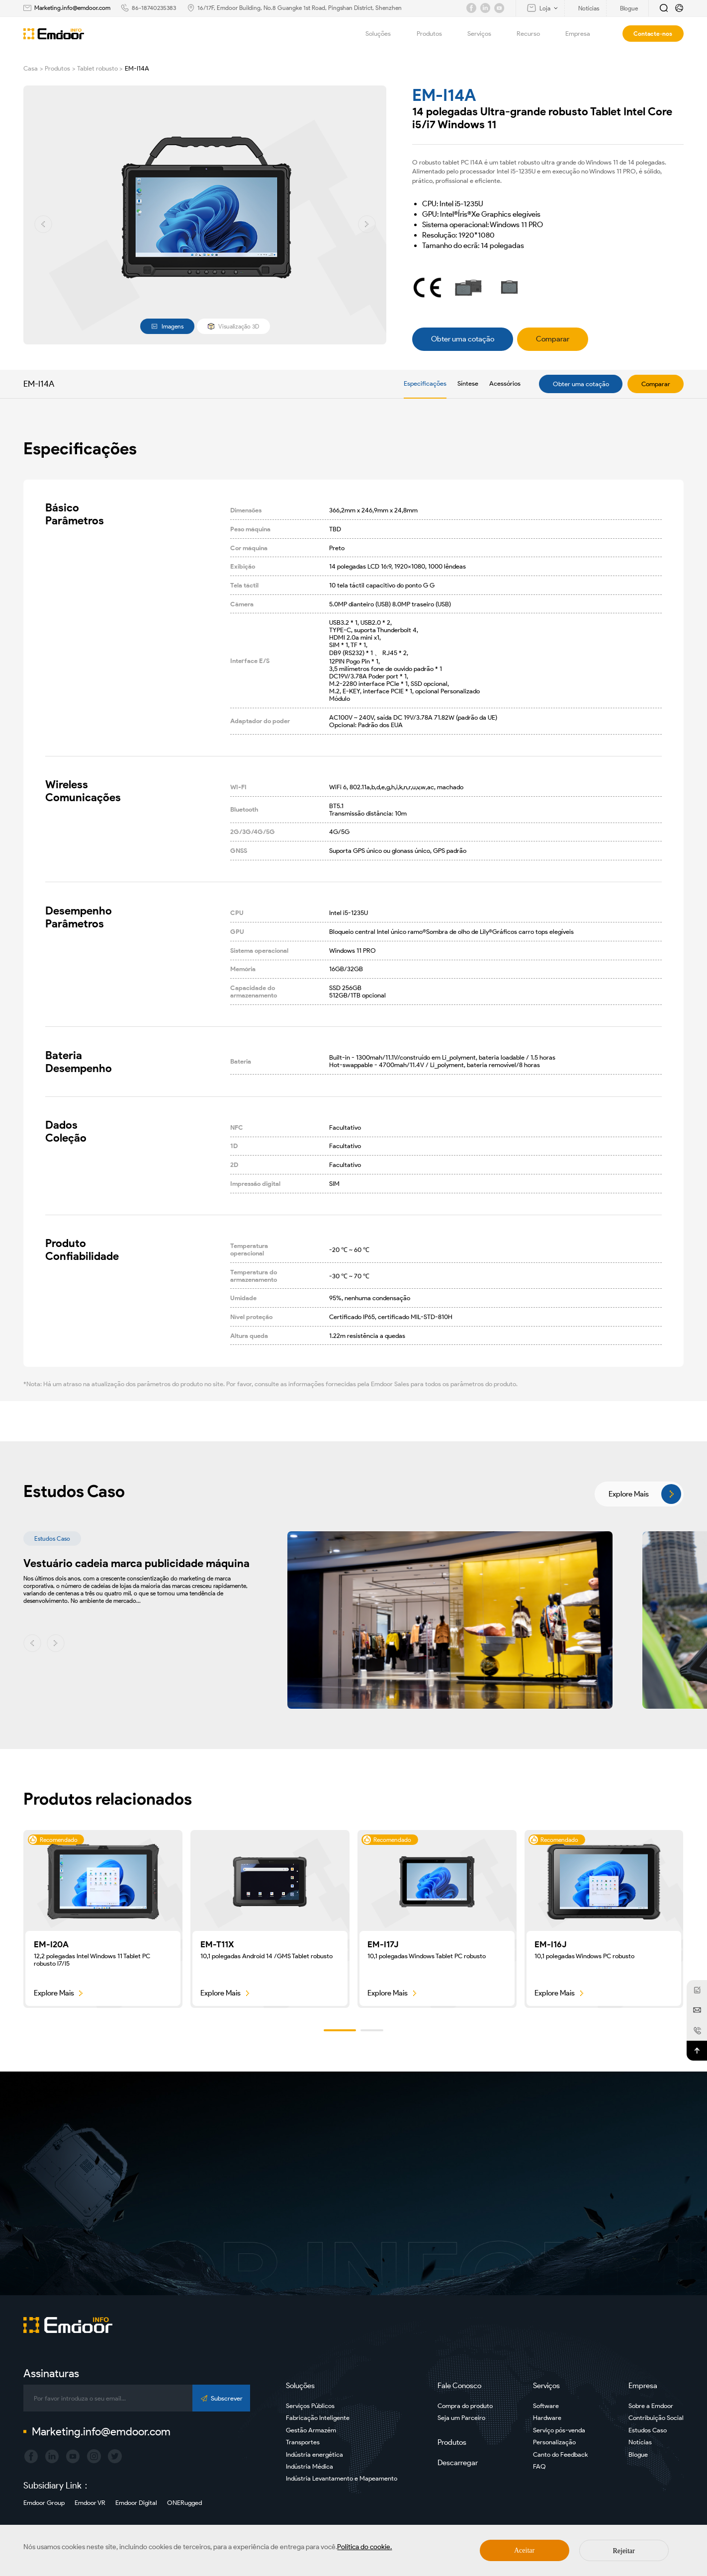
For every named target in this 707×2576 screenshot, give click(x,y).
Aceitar (524, 2550)
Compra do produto (465, 2406)
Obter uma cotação (581, 384)
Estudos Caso (647, 2430)
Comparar (655, 384)
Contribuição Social (656, 2417)
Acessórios (505, 383)
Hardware (547, 2417)
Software (546, 2406)
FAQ (539, 2466)
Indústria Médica (309, 2466)
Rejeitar (623, 2551)
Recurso (534, 34)
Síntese (467, 383)
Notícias (640, 2442)
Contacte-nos (652, 33)
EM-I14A (137, 68)
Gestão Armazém (311, 2430)
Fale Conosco (459, 2385)
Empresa (583, 34)
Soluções (383, 34)
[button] (43, 224)
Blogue (638, 2454)
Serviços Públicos (310, 2406)
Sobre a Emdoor (650, 2406)
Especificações (425, 383)
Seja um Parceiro (461, 2417)
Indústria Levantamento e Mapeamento (341, 2478)
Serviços (485, 34)
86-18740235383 (154, 7)
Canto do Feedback (560, 2454)
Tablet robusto (97, 68)
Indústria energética (314, 2454)
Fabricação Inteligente (318, 2417)
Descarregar (458, 2462)
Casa (30, 68)
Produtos (435, 34)
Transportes (303, 2442)
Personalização (554, 2442)
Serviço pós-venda (559, 2430)
